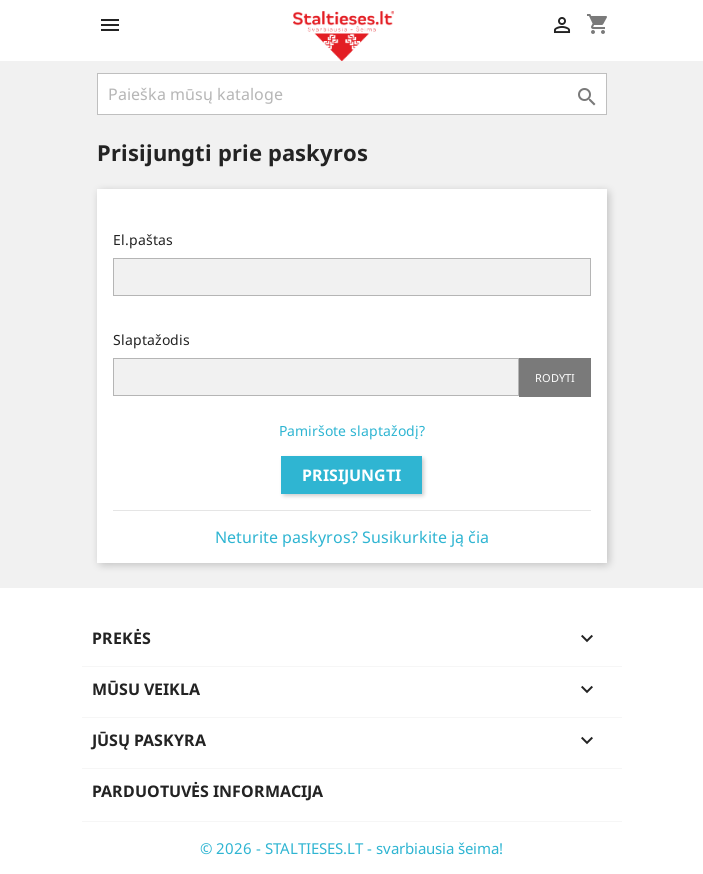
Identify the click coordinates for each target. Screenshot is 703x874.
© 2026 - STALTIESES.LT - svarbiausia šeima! (351, 848)
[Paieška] (352, 94)
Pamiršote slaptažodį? (352, 430)
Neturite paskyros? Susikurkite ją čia (352, 537)
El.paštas (143, 239)
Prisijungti (351, 475)
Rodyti (555, 377)
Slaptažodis (151, 339)
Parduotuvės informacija (207, 791)
